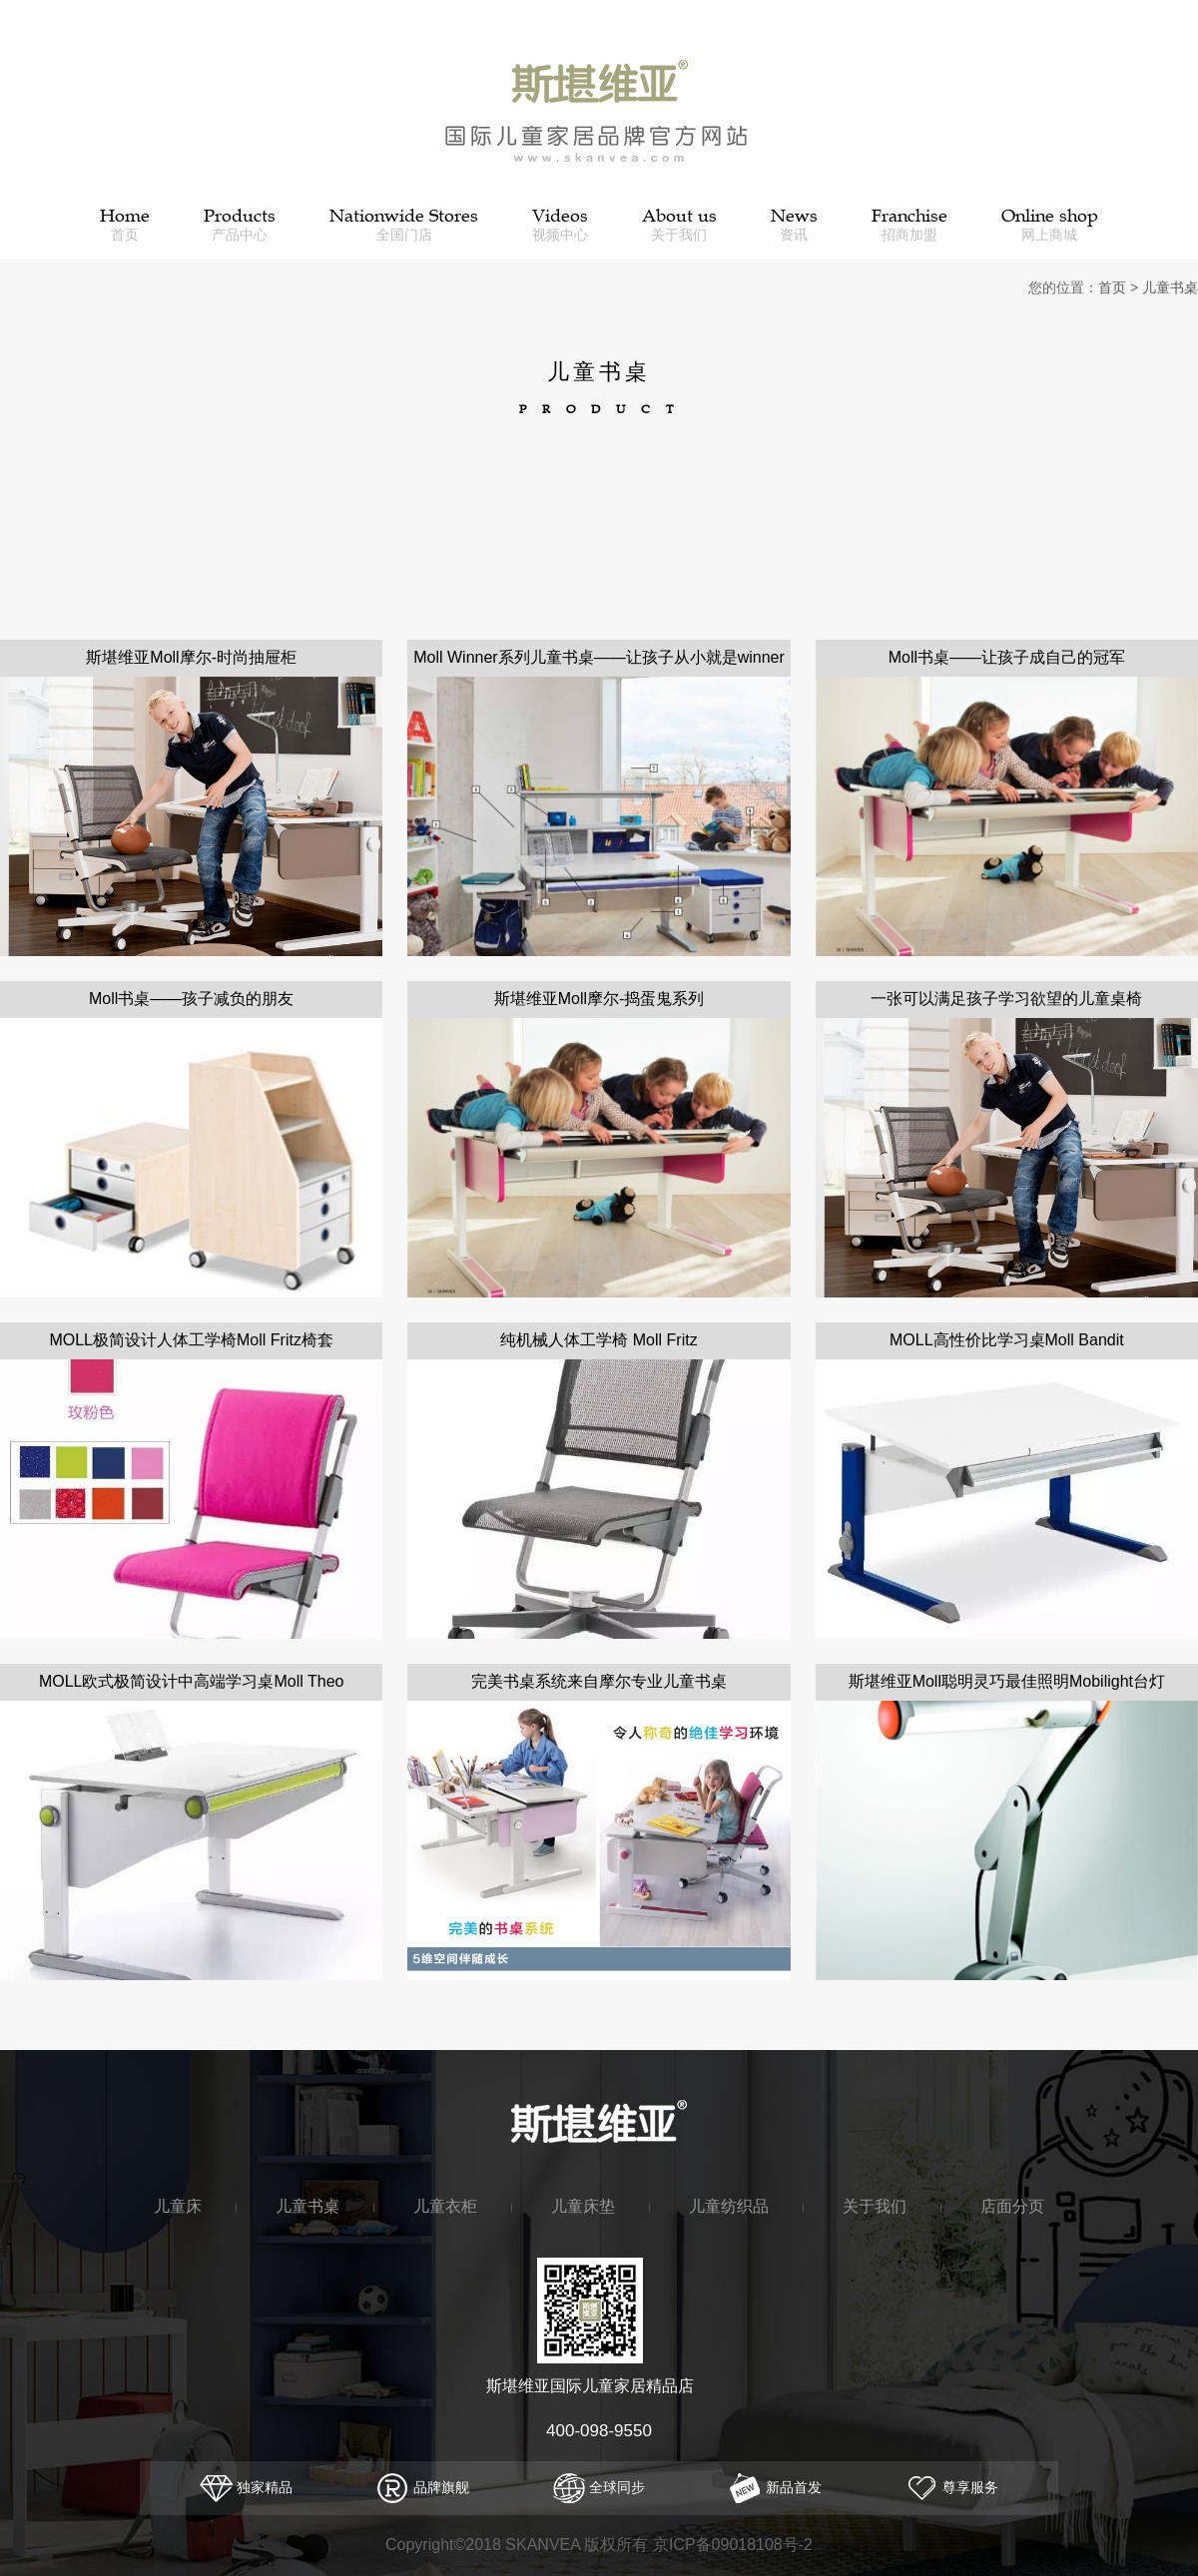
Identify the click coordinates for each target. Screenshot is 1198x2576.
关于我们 (874, 2206)
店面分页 (1012, 2206)
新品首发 (775, 2487)
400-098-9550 (599, 2430)
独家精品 (246, 2487)
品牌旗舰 (422, 2487)
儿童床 (178, 2206)
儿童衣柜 (445, 2206)
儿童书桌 (1170, 287)
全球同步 (599, 2487)
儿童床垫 (583, 2206)
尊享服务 (951, 2487)
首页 (1112, 287)
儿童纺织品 (729, 2206)
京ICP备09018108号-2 (733, 2544)
